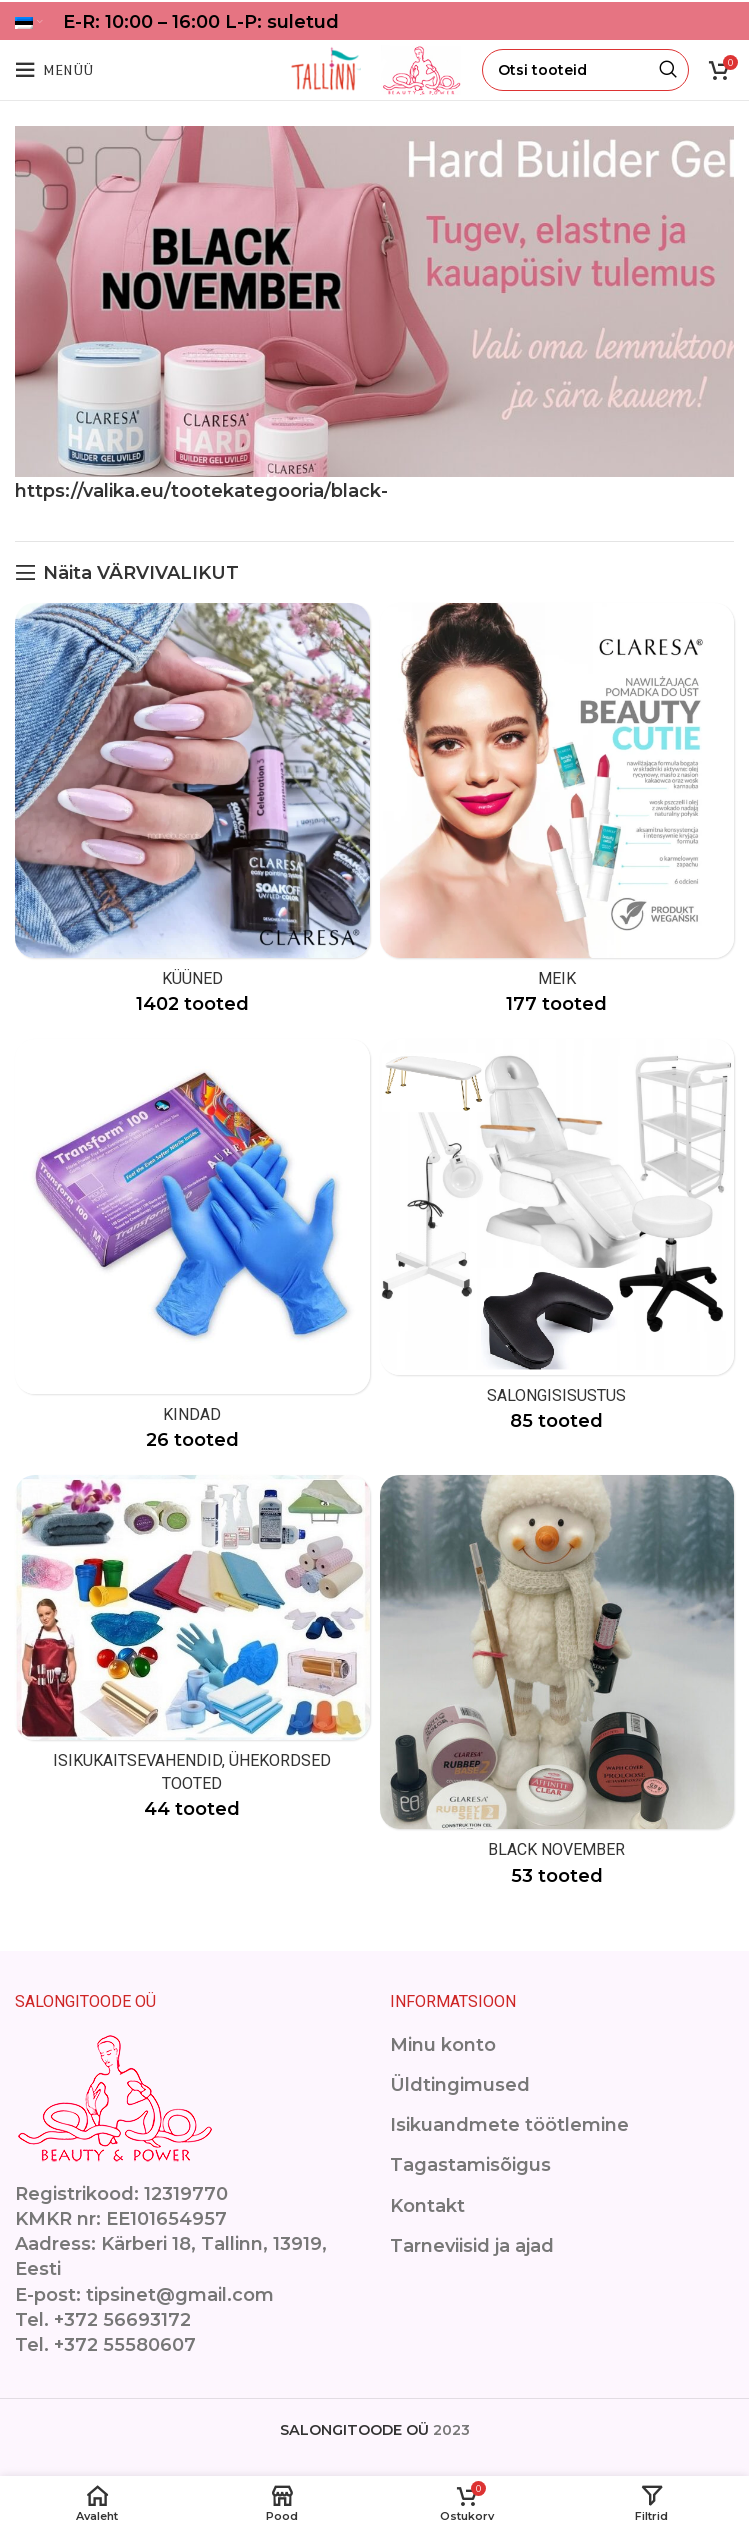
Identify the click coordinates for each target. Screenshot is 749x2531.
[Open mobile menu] (54, 70)
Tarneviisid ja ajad (472, 2246)
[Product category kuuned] (192, 816)
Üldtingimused (460, 2085)
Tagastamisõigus (470, 2165)
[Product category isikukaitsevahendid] (192, 1654)
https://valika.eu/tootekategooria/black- (201, 491)
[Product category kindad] (192, 1252)
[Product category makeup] (557, 816)
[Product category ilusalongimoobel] (557, 1242)
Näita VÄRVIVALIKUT (141, 573)
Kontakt (427, 2206)
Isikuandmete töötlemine (509, 2125)
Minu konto (443, 2045)
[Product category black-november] (557, 1688)
